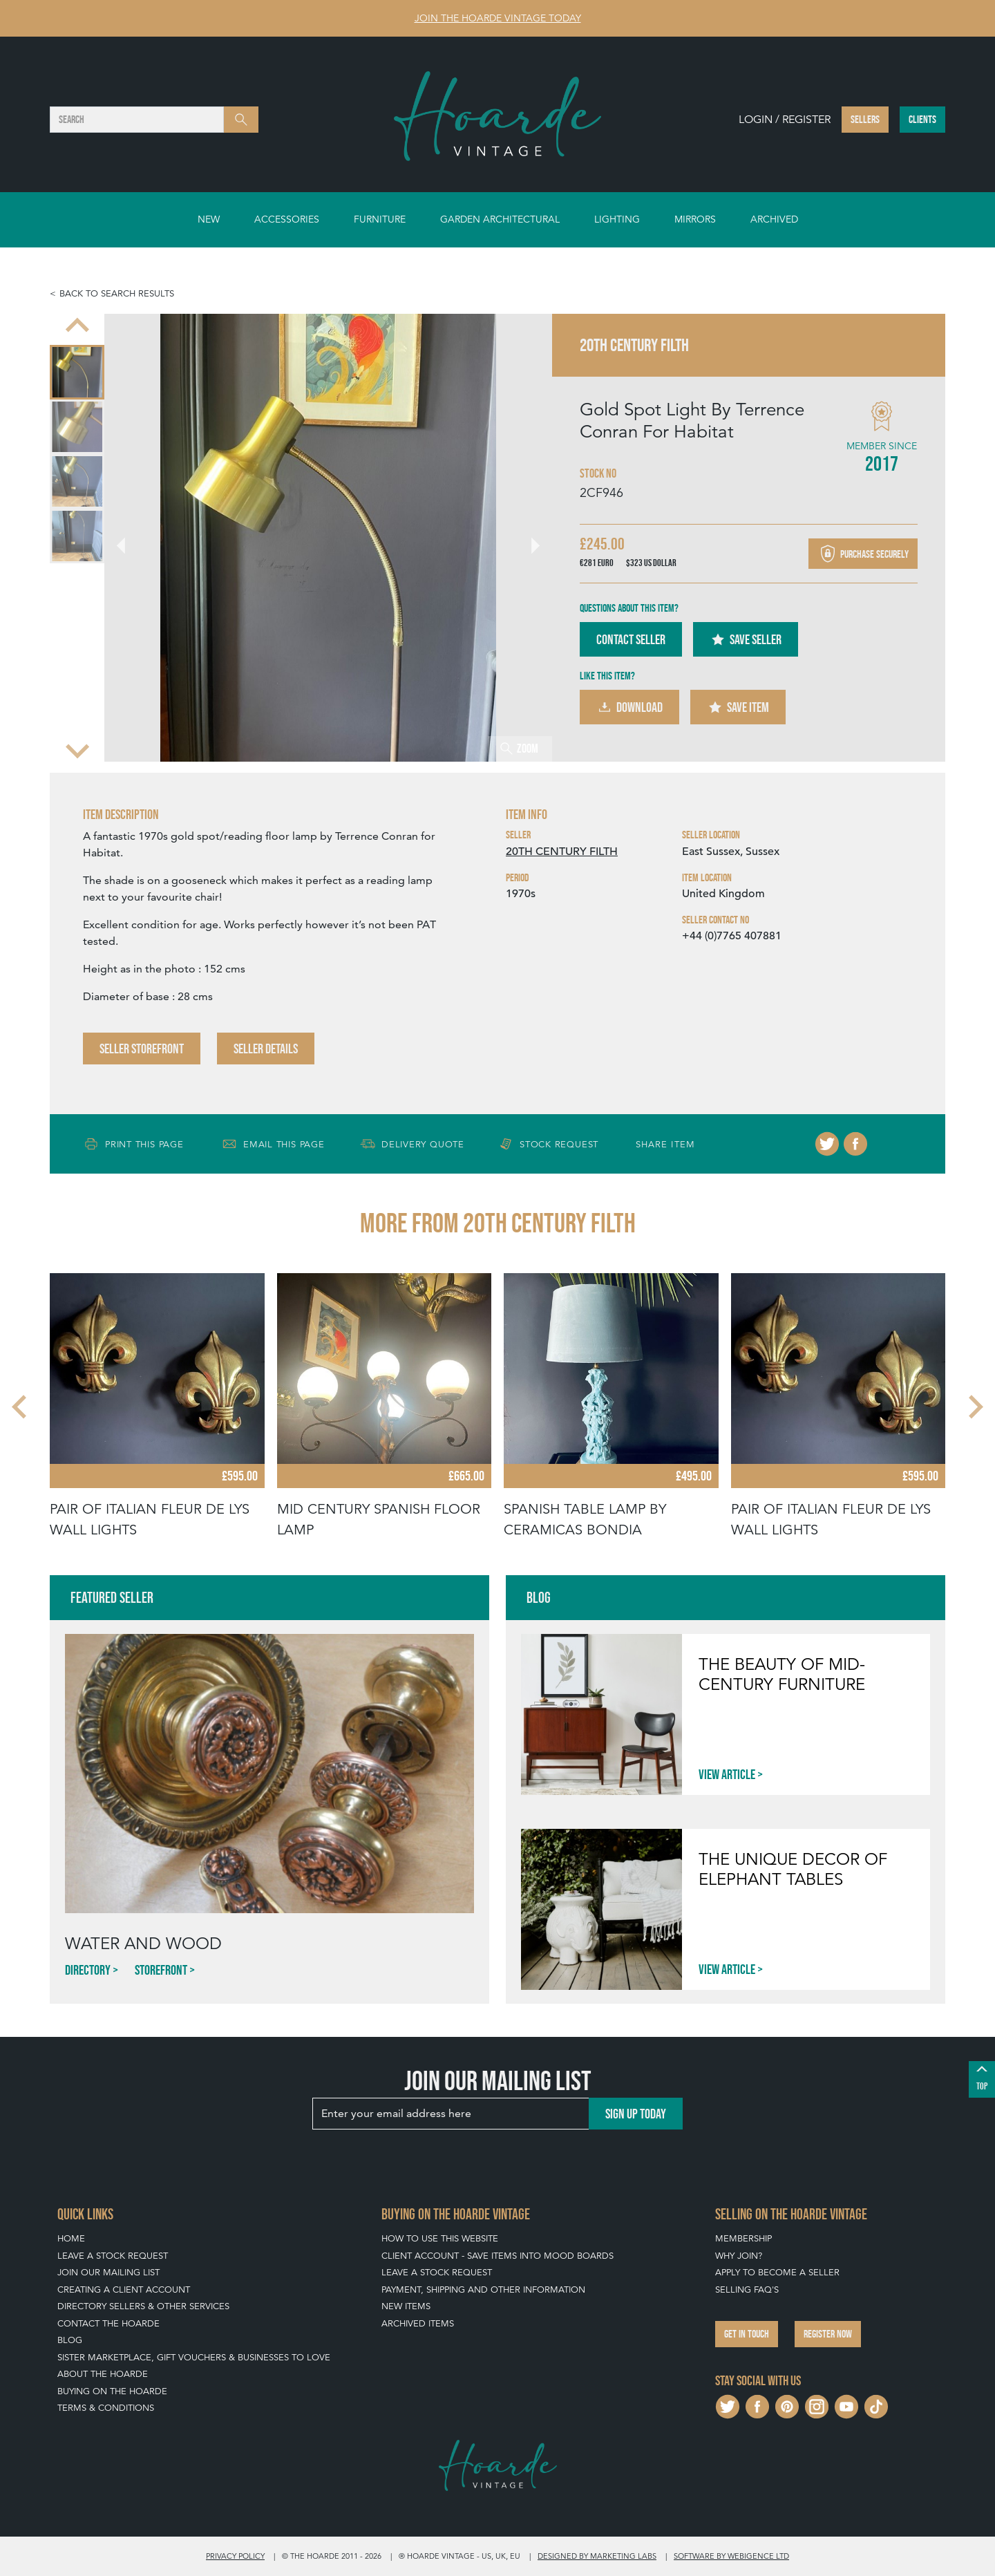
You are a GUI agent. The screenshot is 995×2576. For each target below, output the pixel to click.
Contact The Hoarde (108, 2323)
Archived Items (417, 2323)
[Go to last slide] (129, 537)
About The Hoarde (102, 2374)
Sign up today (635, 2113)
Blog (69, 2340)
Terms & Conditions (105, 2408)
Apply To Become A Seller (777, 2272)
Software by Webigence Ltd (731, 2556)
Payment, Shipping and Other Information (483, 2289)
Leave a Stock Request (112, 2256)
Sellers (865, 119)
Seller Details (266, 1048)
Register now (828, 2333)
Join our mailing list (108, 2272)
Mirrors (695, 219)
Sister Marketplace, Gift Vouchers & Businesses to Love (193, 2357)
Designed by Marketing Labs (597, 2556)
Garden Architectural (500, 219)
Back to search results (116, 293)
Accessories (286, 219)
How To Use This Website (439, 2238)
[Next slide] (77, 749)
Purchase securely (863, 553)
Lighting (617, 219)
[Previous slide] (77, 326)
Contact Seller (630, 639)
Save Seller (745, 639)
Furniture (380, 219)
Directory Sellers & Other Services (143, 2306)
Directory (88, 1969)
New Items (405, 2306)
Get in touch (746, 2333)
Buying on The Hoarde (112, 2391)
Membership (743, 2238)
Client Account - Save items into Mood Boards (497, 2256)
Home (71, 2238)
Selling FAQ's (747, 2289)
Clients (922, 119)
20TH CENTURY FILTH (562, 851)
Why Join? (738, 2256)
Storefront (161, 1969)
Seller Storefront (142, 1048)
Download (629, 707)
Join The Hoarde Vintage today (498, 18)
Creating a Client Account (123, 2289)
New (209, 219)
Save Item (738, 707)
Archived (774, 219)
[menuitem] (77, 372)
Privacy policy (235, 2556)
